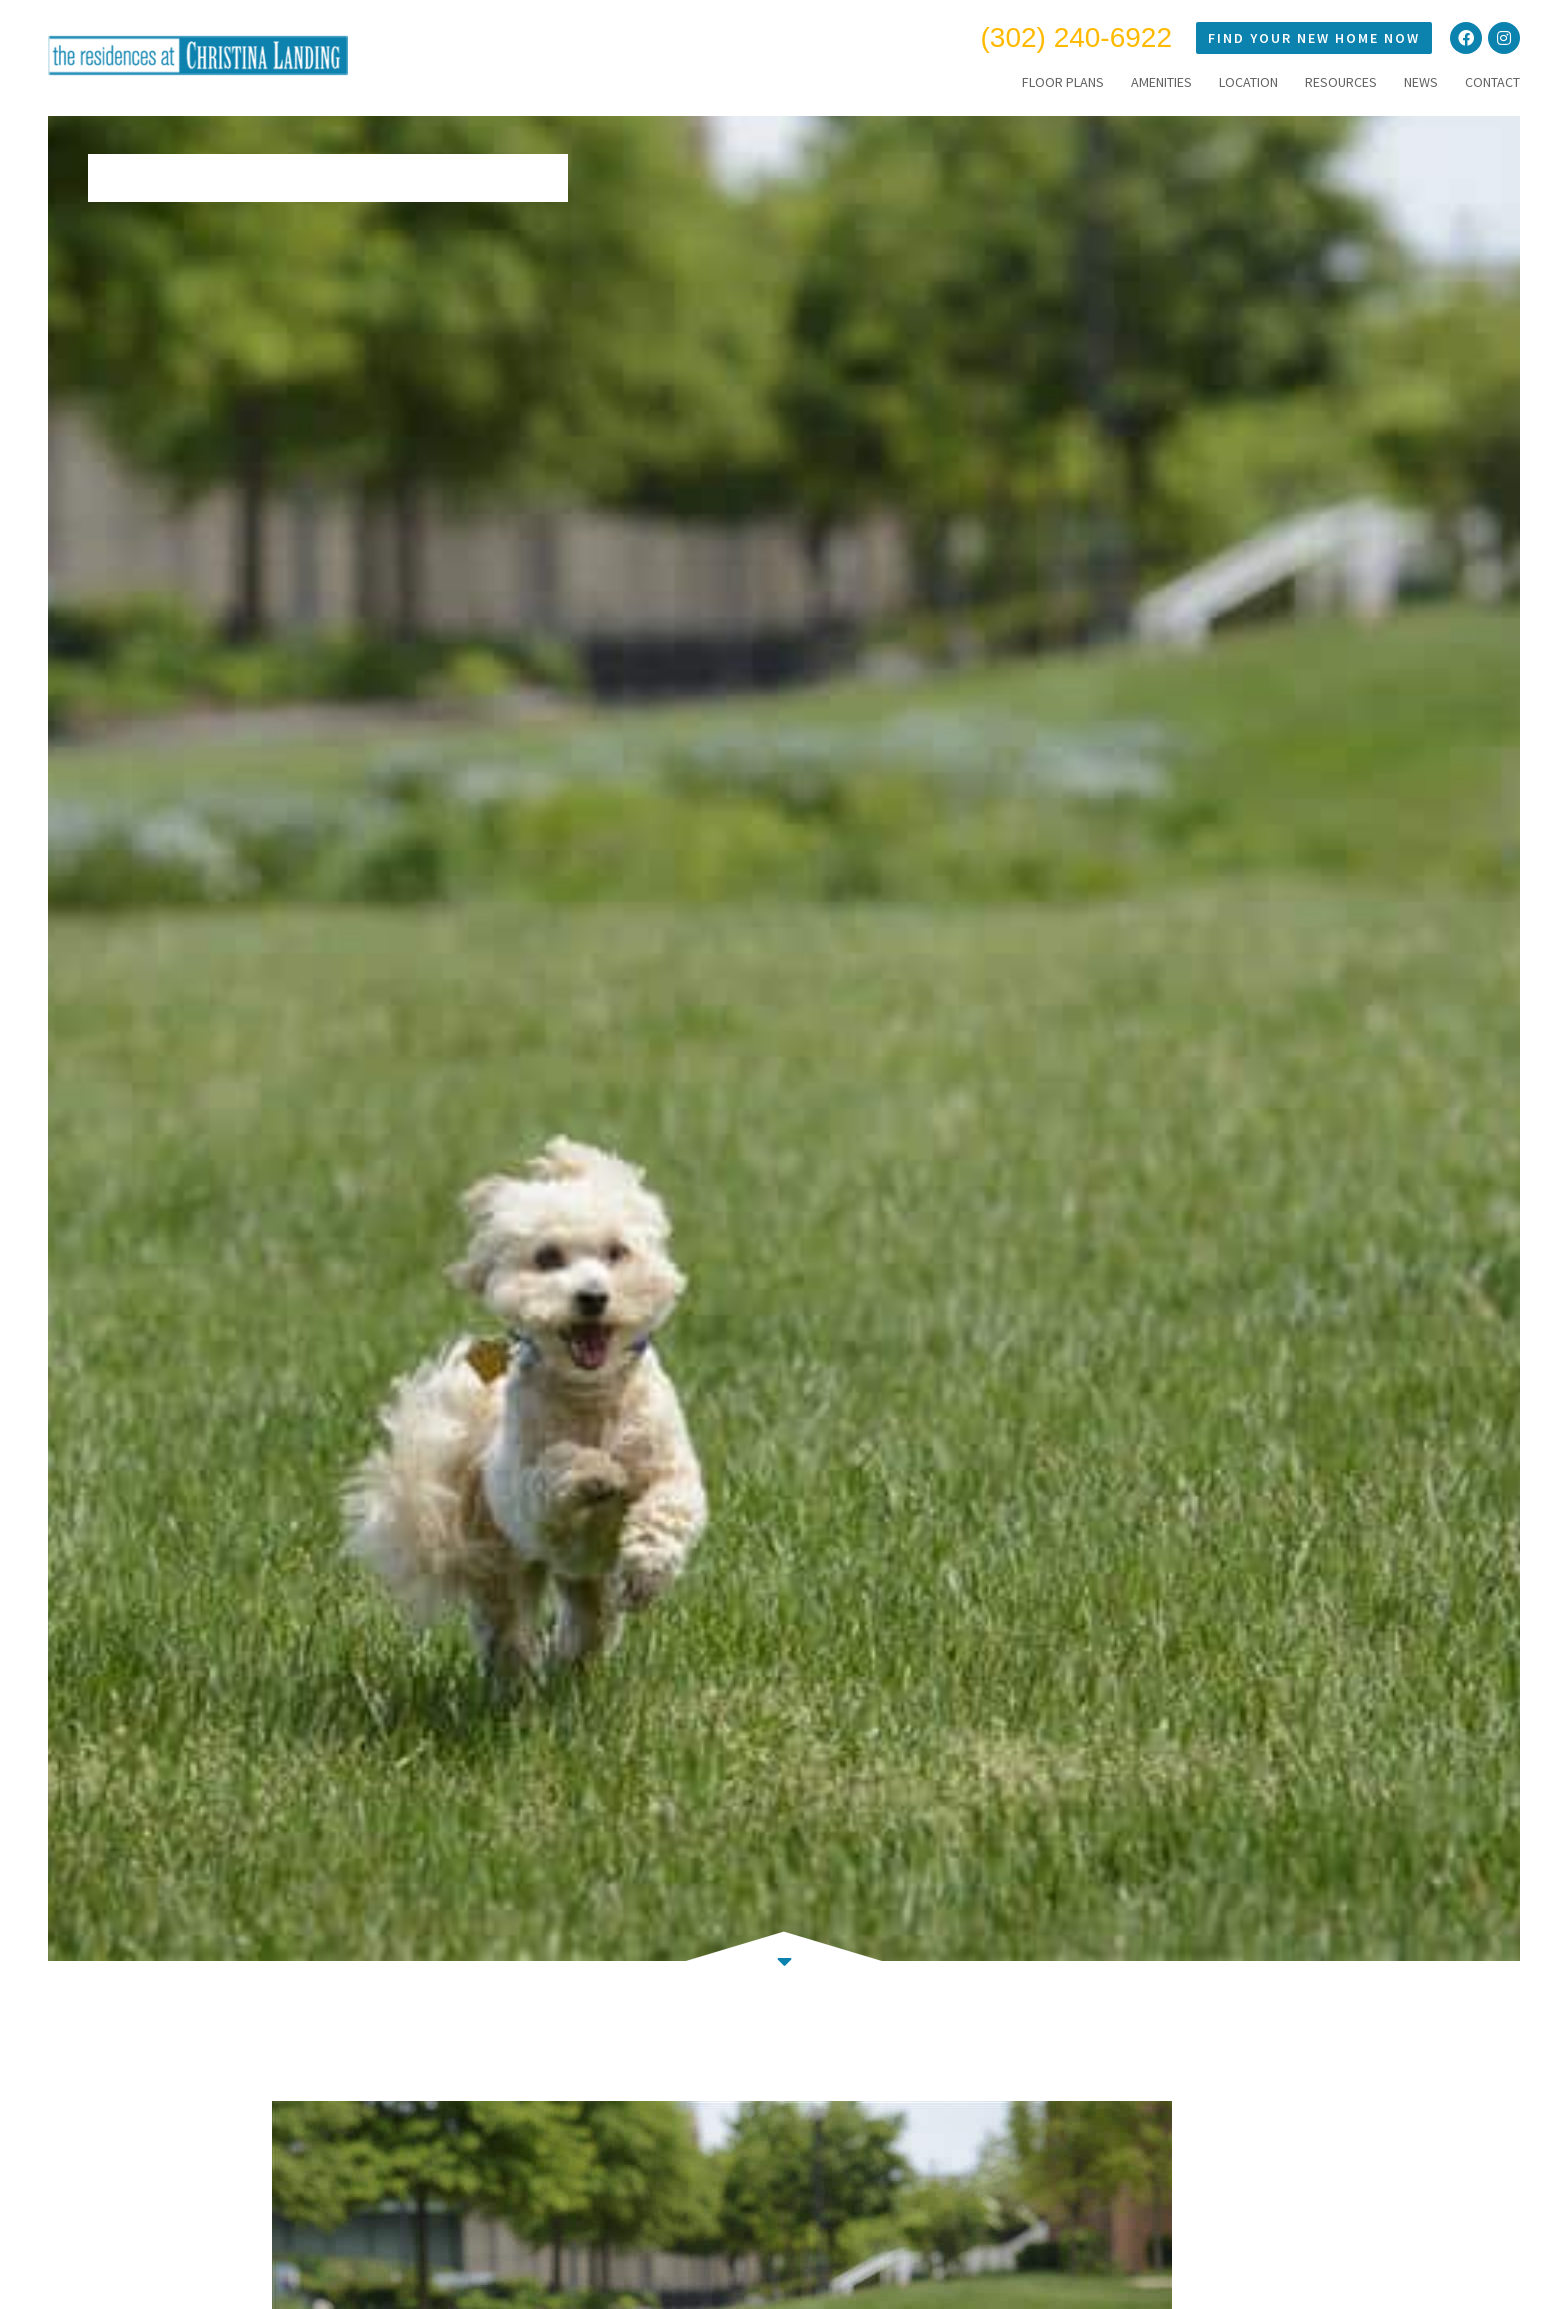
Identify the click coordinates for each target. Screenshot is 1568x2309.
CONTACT (1492, 82)
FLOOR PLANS (1063, 82)
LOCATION (1248, 82)
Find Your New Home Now (1314, 38)
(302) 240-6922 (1076, 37)
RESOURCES (1341, 82)
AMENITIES (1161, 82)
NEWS (1421, 82)
